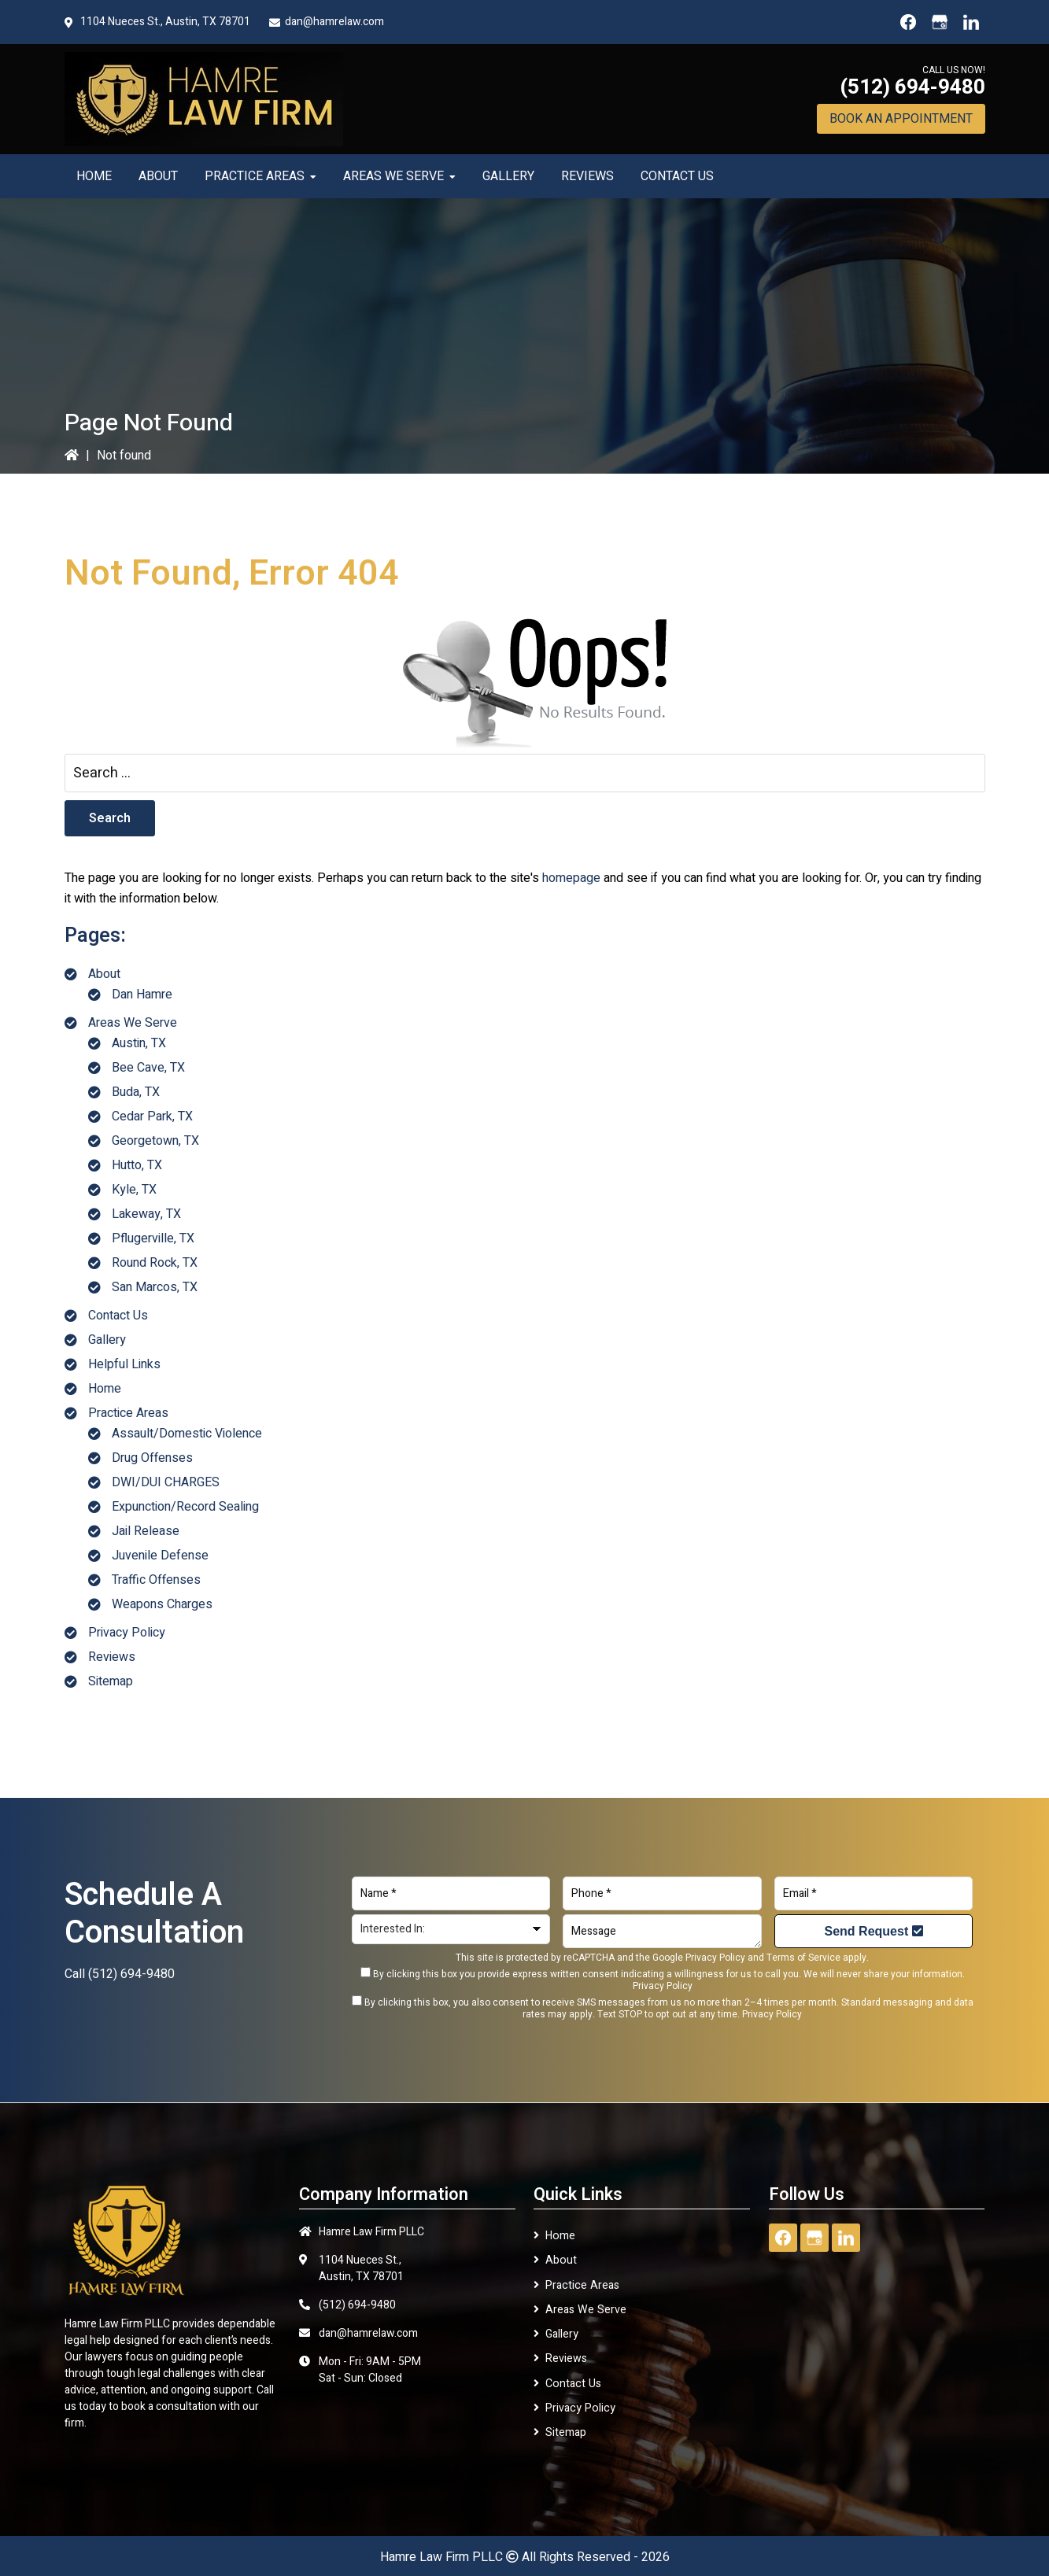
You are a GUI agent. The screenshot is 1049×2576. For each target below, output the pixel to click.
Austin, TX (139, 1043)
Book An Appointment (901, 118)
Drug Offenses (152, 1458)
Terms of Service (803, 1957)
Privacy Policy (126, 1632)
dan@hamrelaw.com (334, 21)
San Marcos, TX (155, 1287)
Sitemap (110, 1681)
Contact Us (118, 1315)
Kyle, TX (134, 1189)
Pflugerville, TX (153, 1238)
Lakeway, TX (146, 1214)
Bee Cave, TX (148, 1067)
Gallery (107, 1339)
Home (104, 1388)
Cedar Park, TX (152, 1116)
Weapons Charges (162, 1604)
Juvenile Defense (160, 1555)
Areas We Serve (132, 1022)
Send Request (874, 1931)
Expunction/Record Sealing (185, 1506)
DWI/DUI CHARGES (166, 1482)
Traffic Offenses (156, 1579)
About (104, 974)
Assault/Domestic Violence (187, 1433)
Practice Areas (128, 1413)
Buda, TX (136, 1092)
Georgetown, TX (155, 1140)
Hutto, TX (137, 1165)
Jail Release (145, 1531)
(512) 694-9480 (912, 87)
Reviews (111, 1657)
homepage (571, 878)
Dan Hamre (142, 994)
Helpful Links (124, 1364)
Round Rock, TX (155, 1262)
